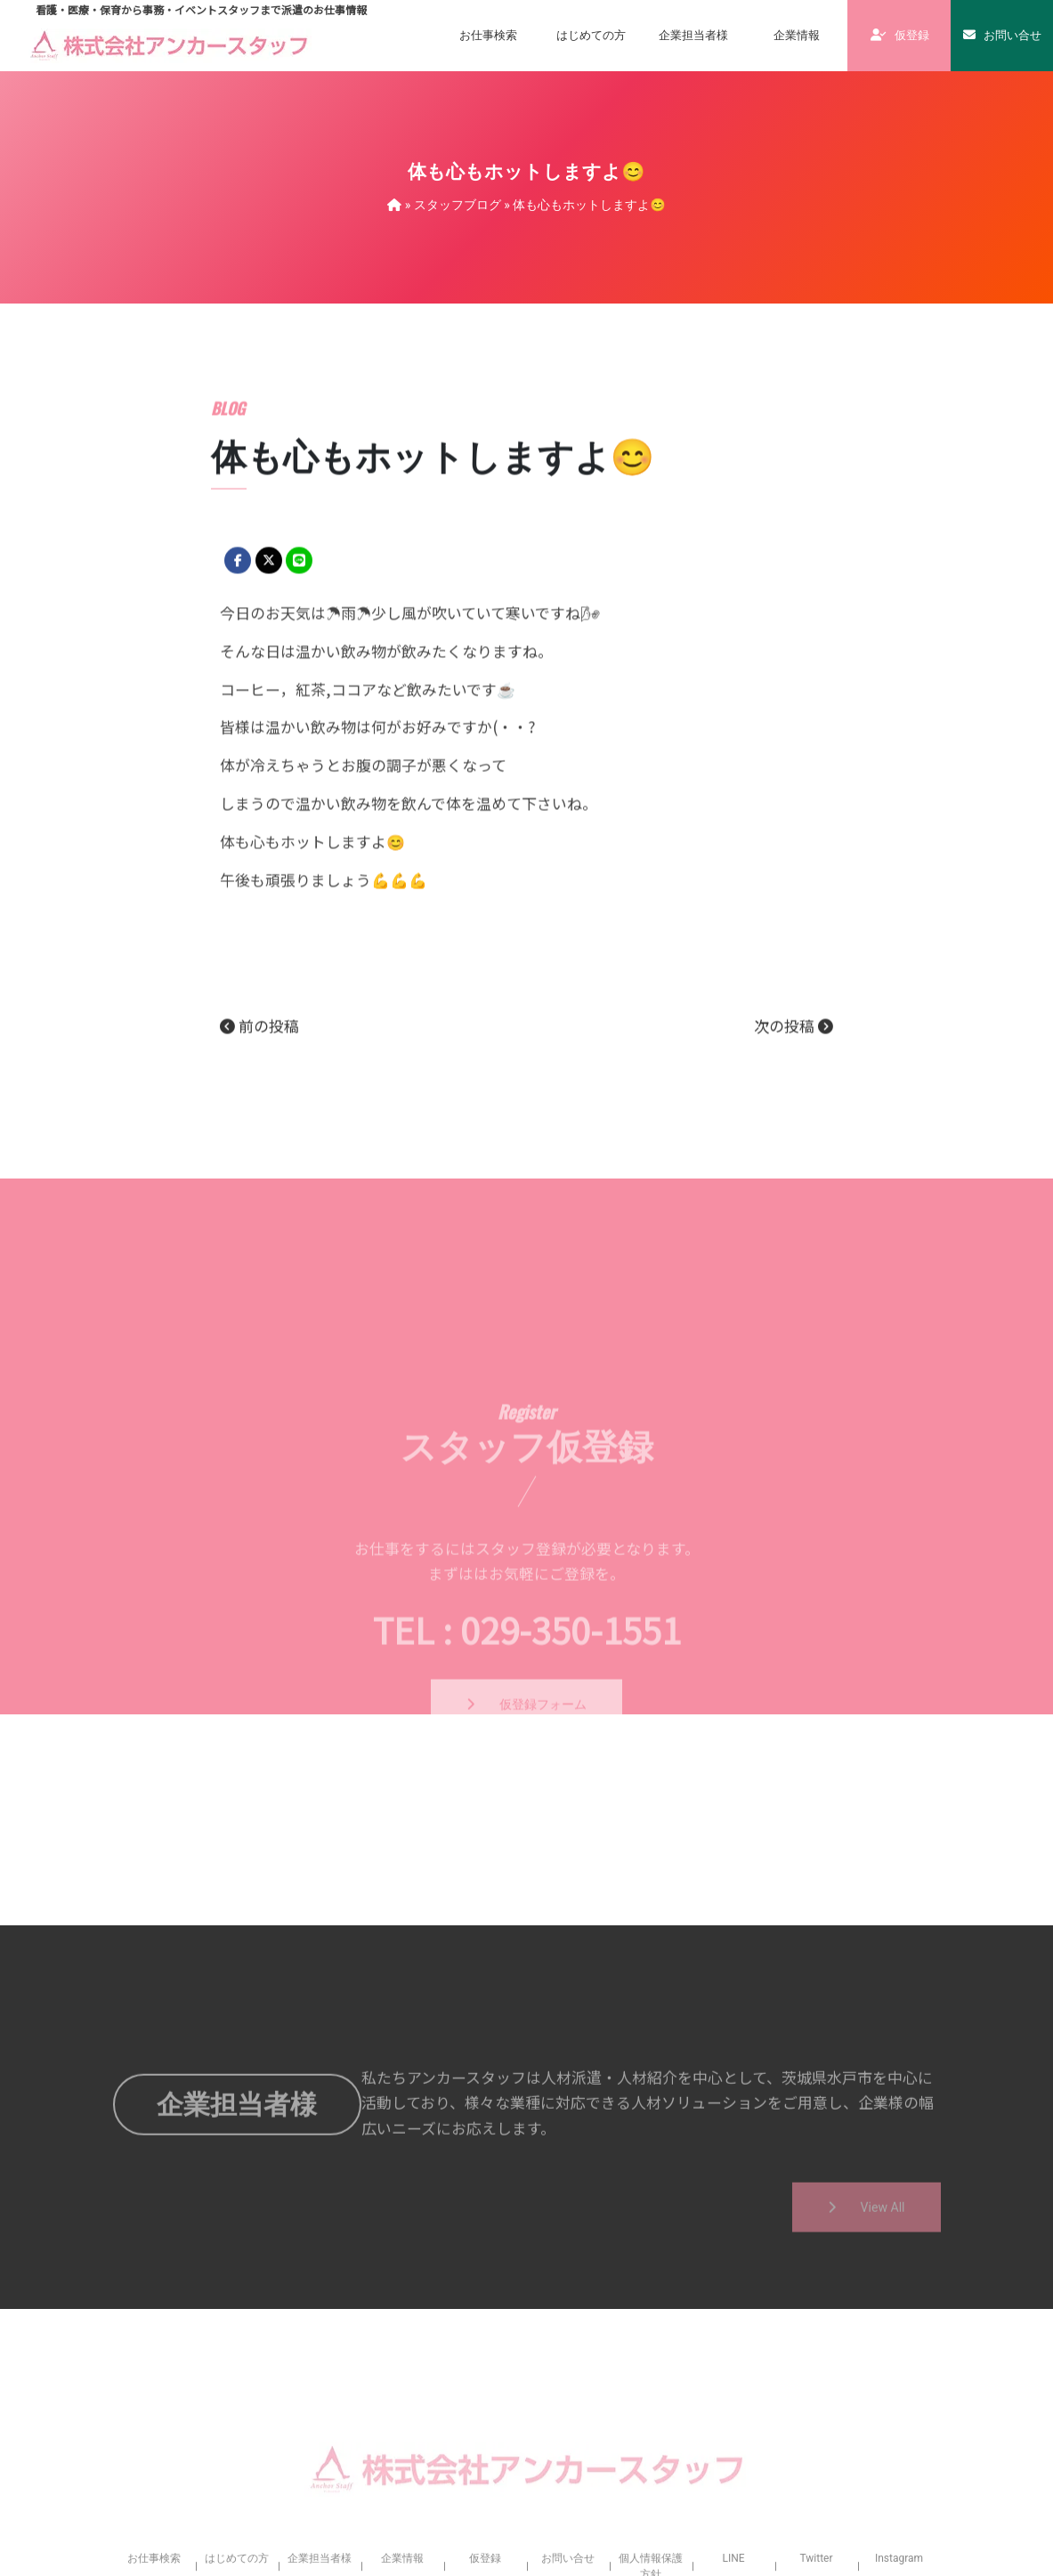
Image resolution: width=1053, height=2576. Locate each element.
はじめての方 (591, 35)
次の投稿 (793, 1117)
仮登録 (900, 35)
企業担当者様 (693, 35)
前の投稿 (259, 1117)
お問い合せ (1002, 35)
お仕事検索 (488, 35)
